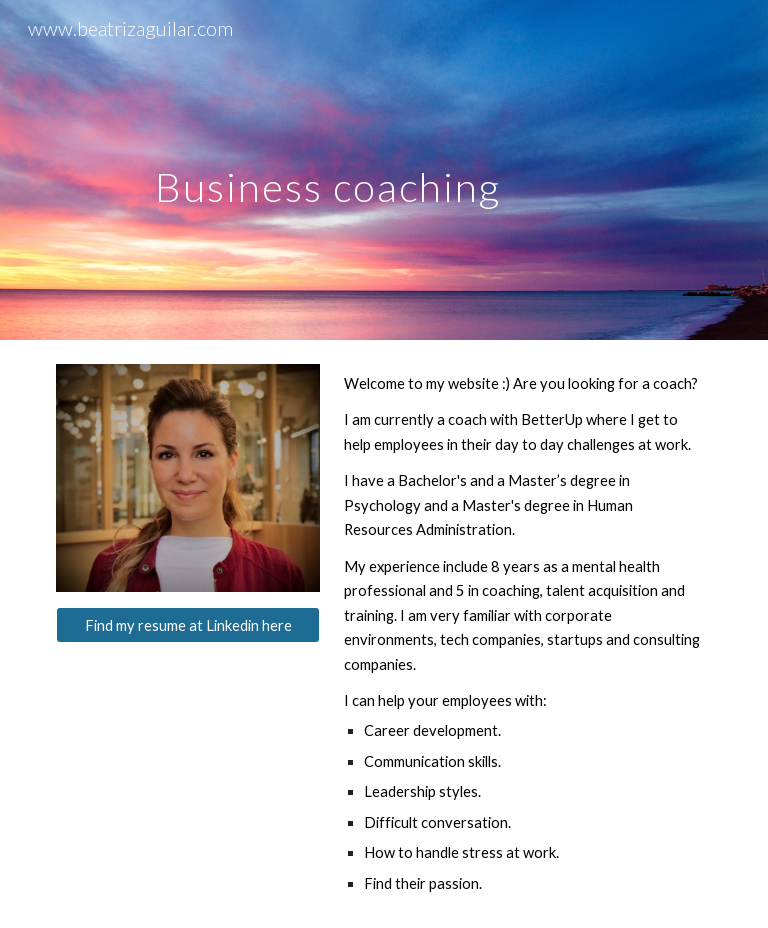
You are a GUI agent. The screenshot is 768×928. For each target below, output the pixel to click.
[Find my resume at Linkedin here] (187, 625)
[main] (327, 169)
